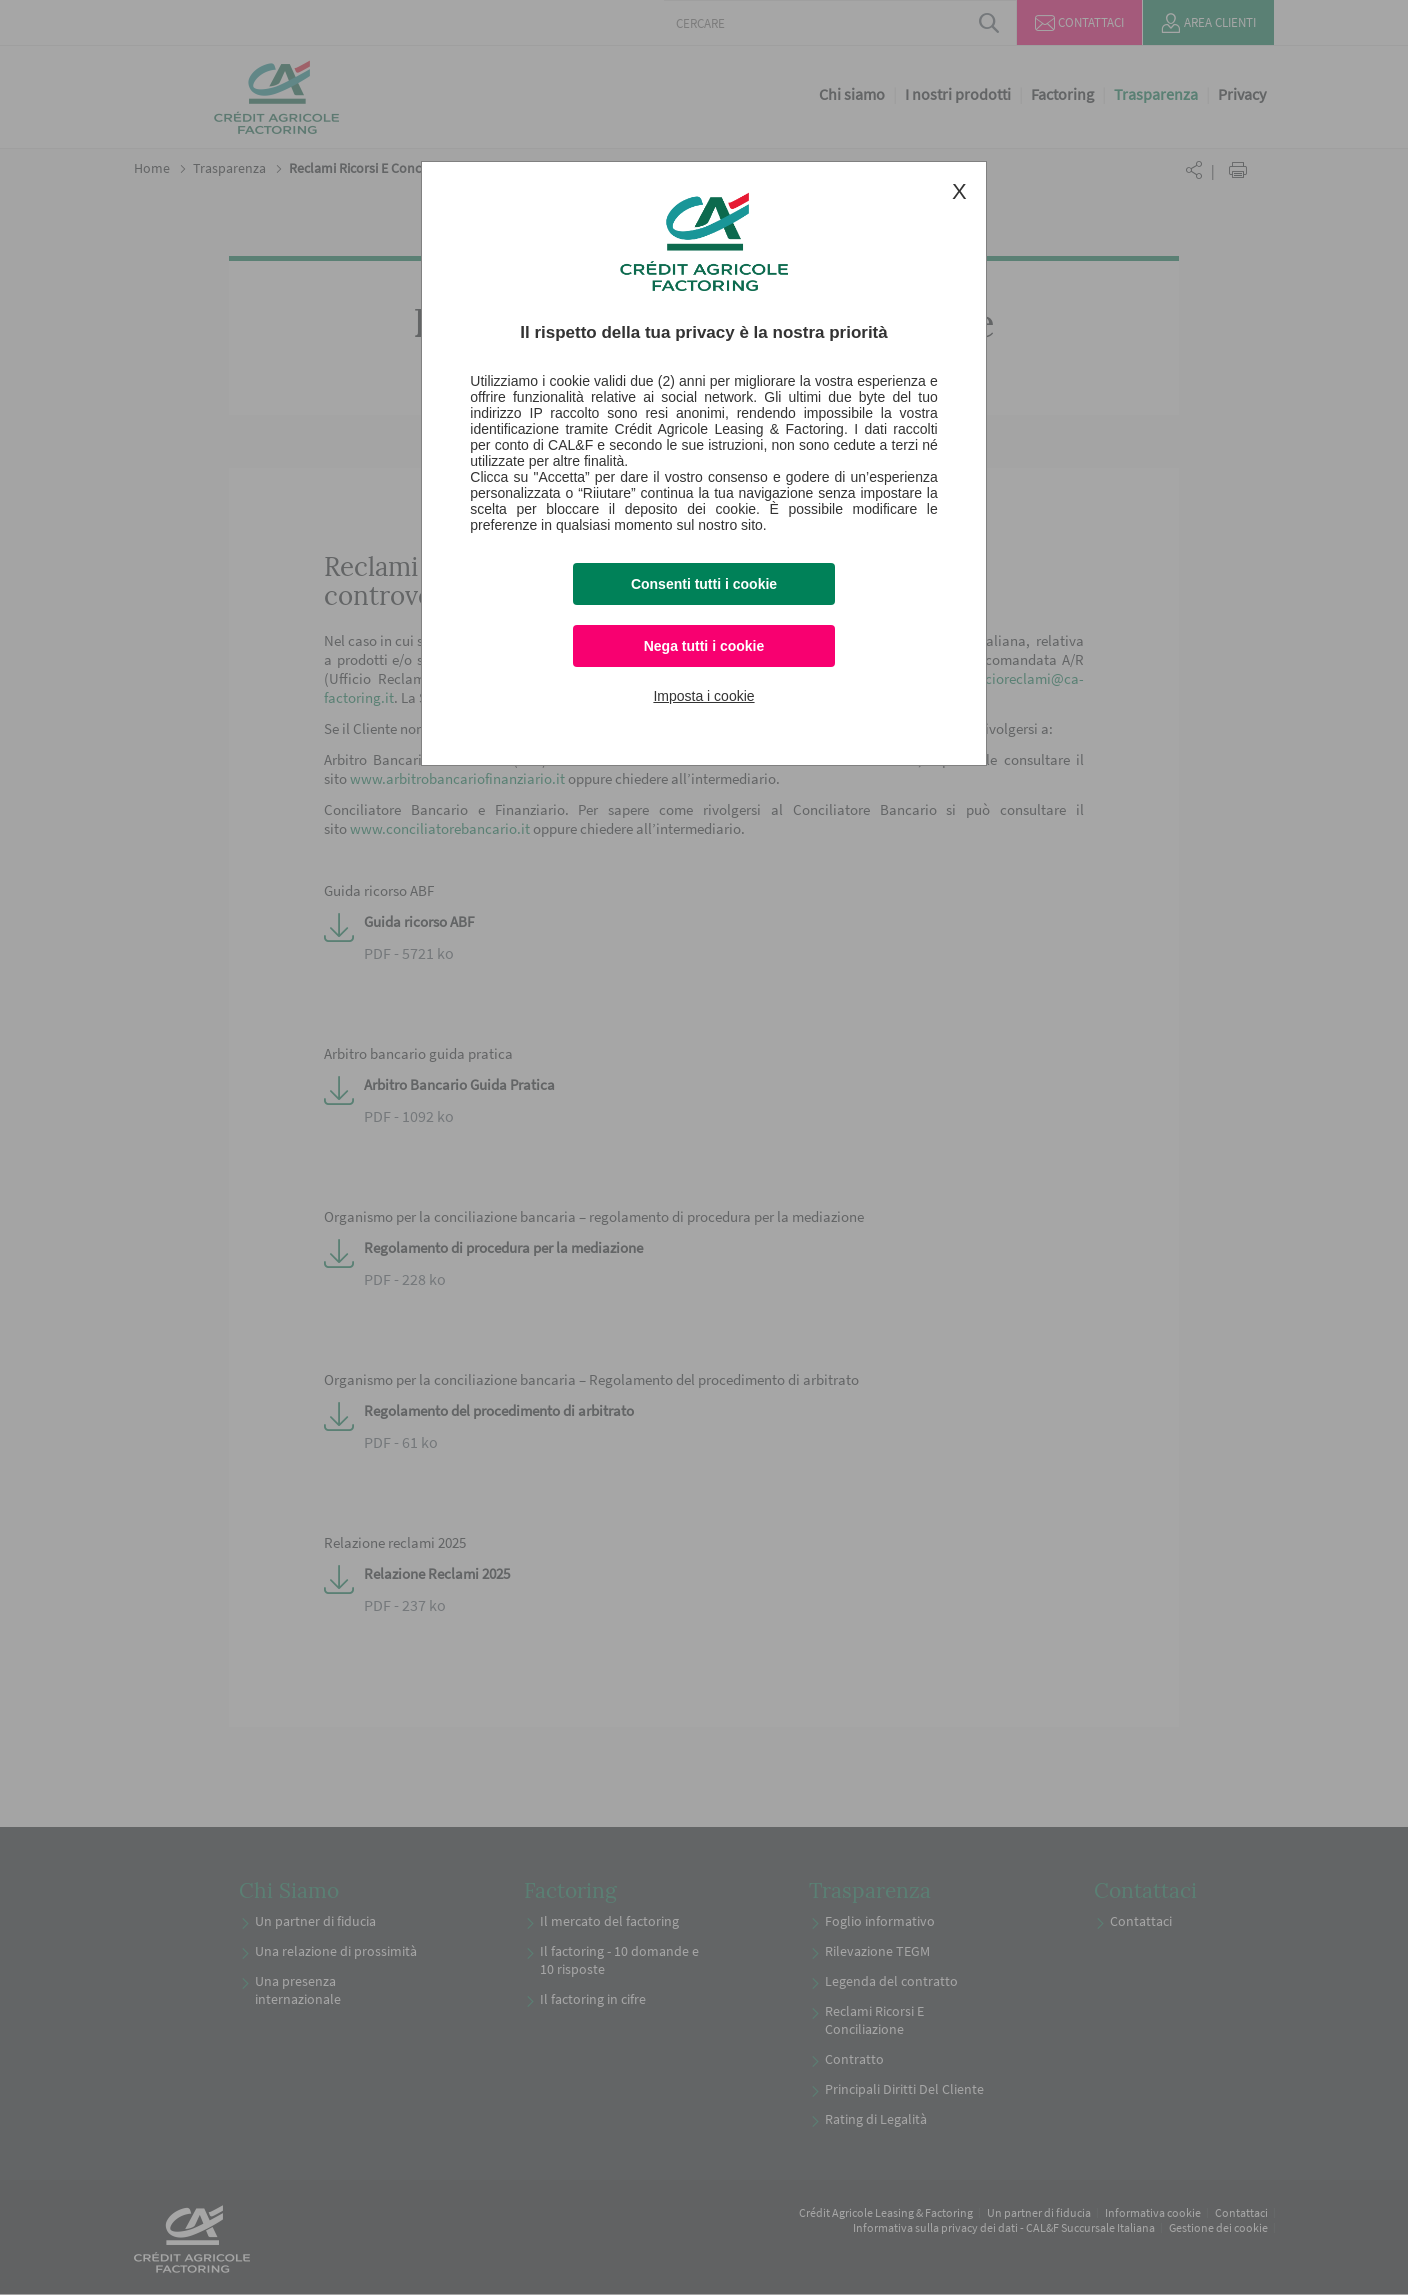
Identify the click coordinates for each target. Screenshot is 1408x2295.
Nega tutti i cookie (704, 646)
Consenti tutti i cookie (704, 584)
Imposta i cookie (703, 696)
